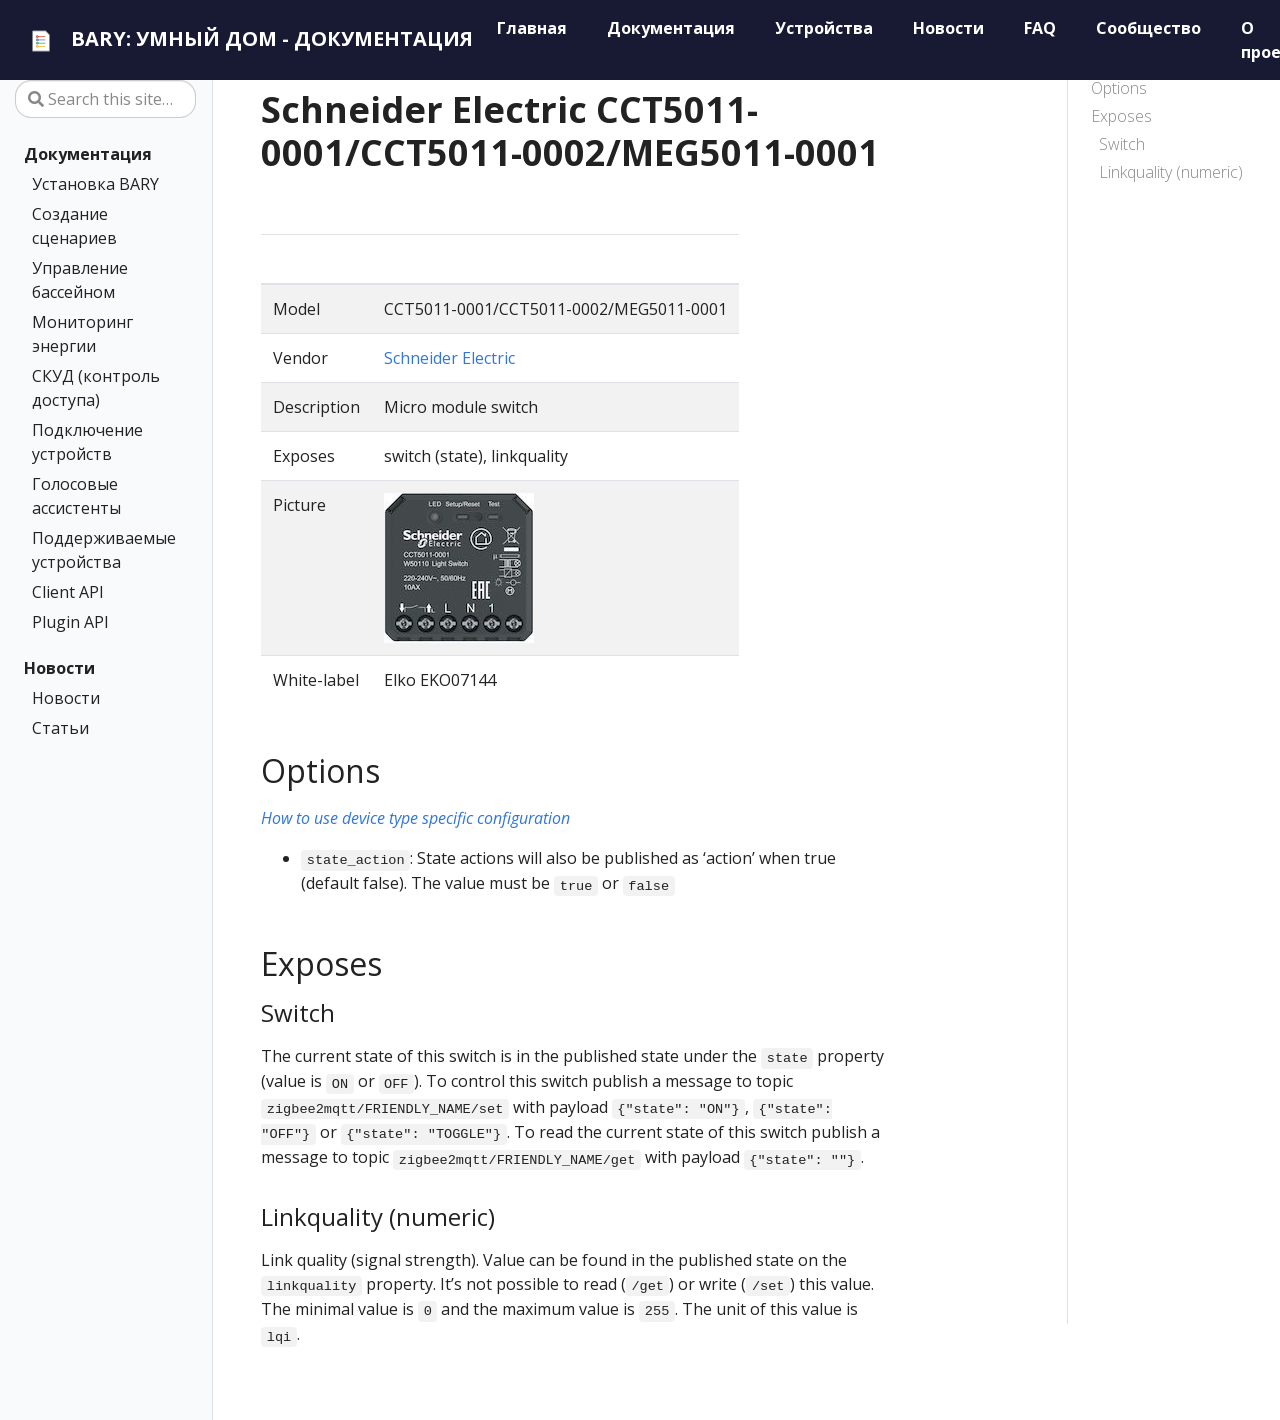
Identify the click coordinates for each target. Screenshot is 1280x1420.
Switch (1122, 144)
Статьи (60, 728)
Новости (59, 668)
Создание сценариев (74, 226)
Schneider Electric (449, 358)
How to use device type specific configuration (415, 818)
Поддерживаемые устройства (101, 550)
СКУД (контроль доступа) (96, 388)
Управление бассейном (80, 280)
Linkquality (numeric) (1171, 172)
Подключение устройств (87, 442)
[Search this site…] (105, 99)
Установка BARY (95, 184)
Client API (68, 592)
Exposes (1121, 116)
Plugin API (70, 622)
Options (1119, 88)
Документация (88, 154)
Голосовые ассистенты (76, 496)
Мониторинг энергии (82, 334)
